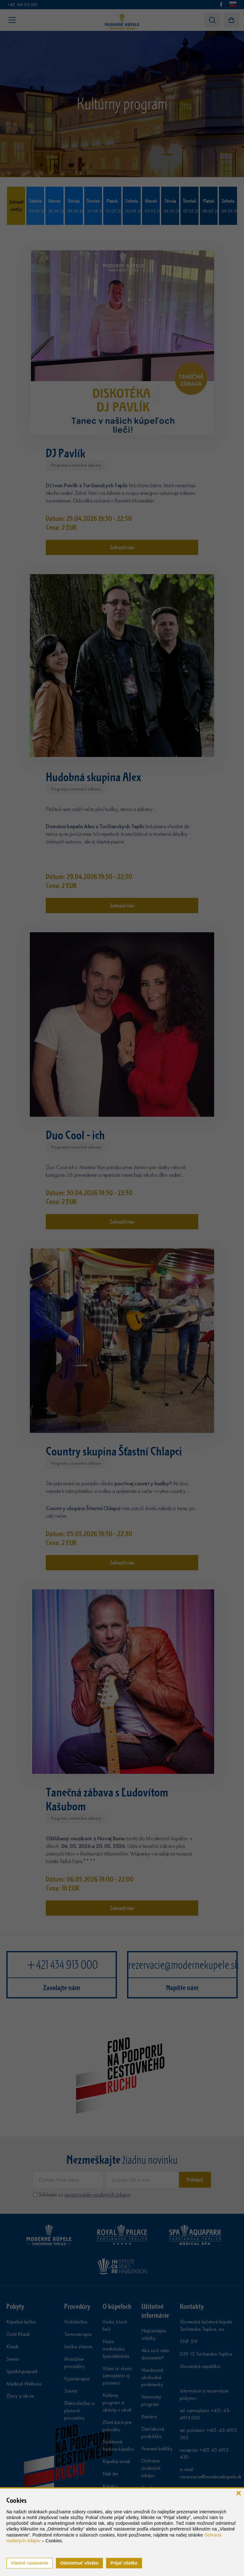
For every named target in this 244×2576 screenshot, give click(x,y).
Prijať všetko (124, 2563)
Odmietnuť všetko (79, 2563)
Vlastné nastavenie (29, 2563)
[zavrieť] (238, 2492)
